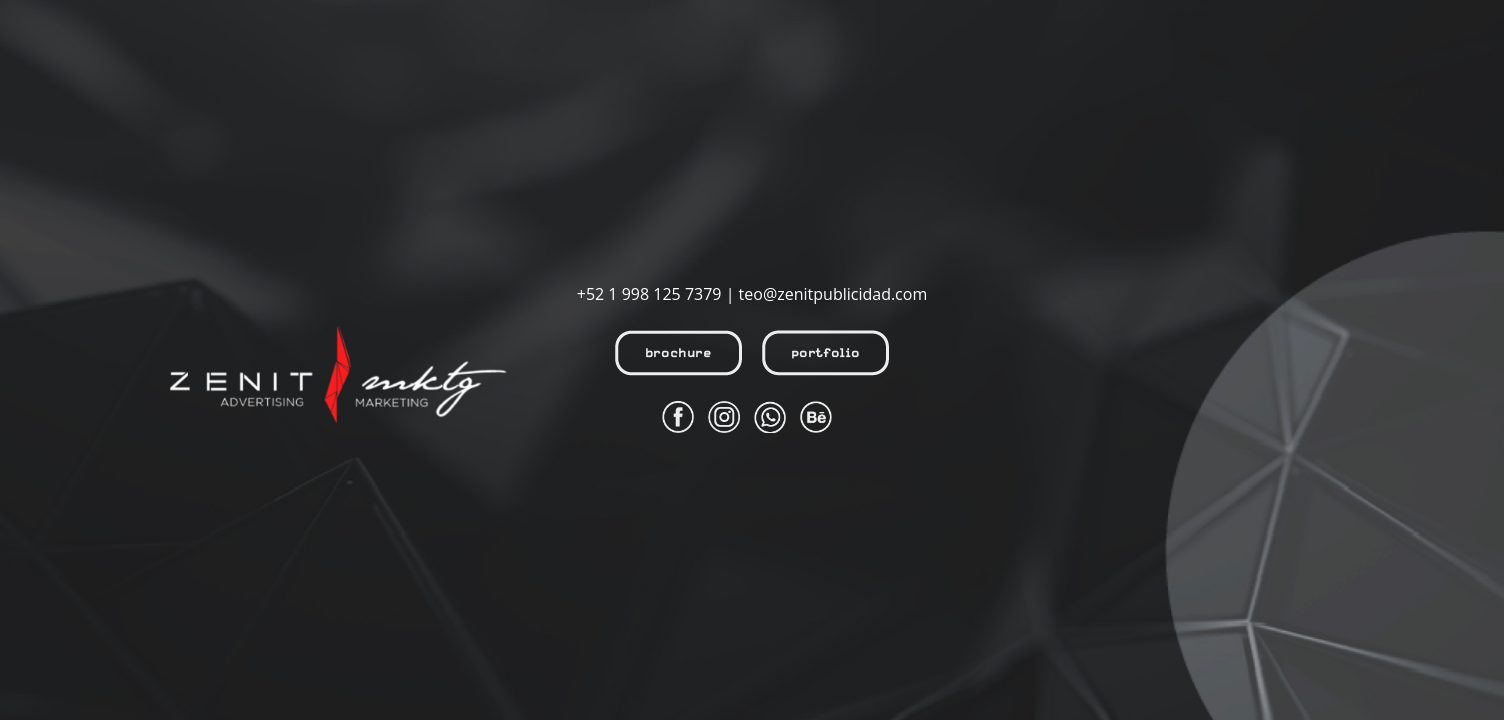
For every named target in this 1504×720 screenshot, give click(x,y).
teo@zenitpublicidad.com (833, 294)
